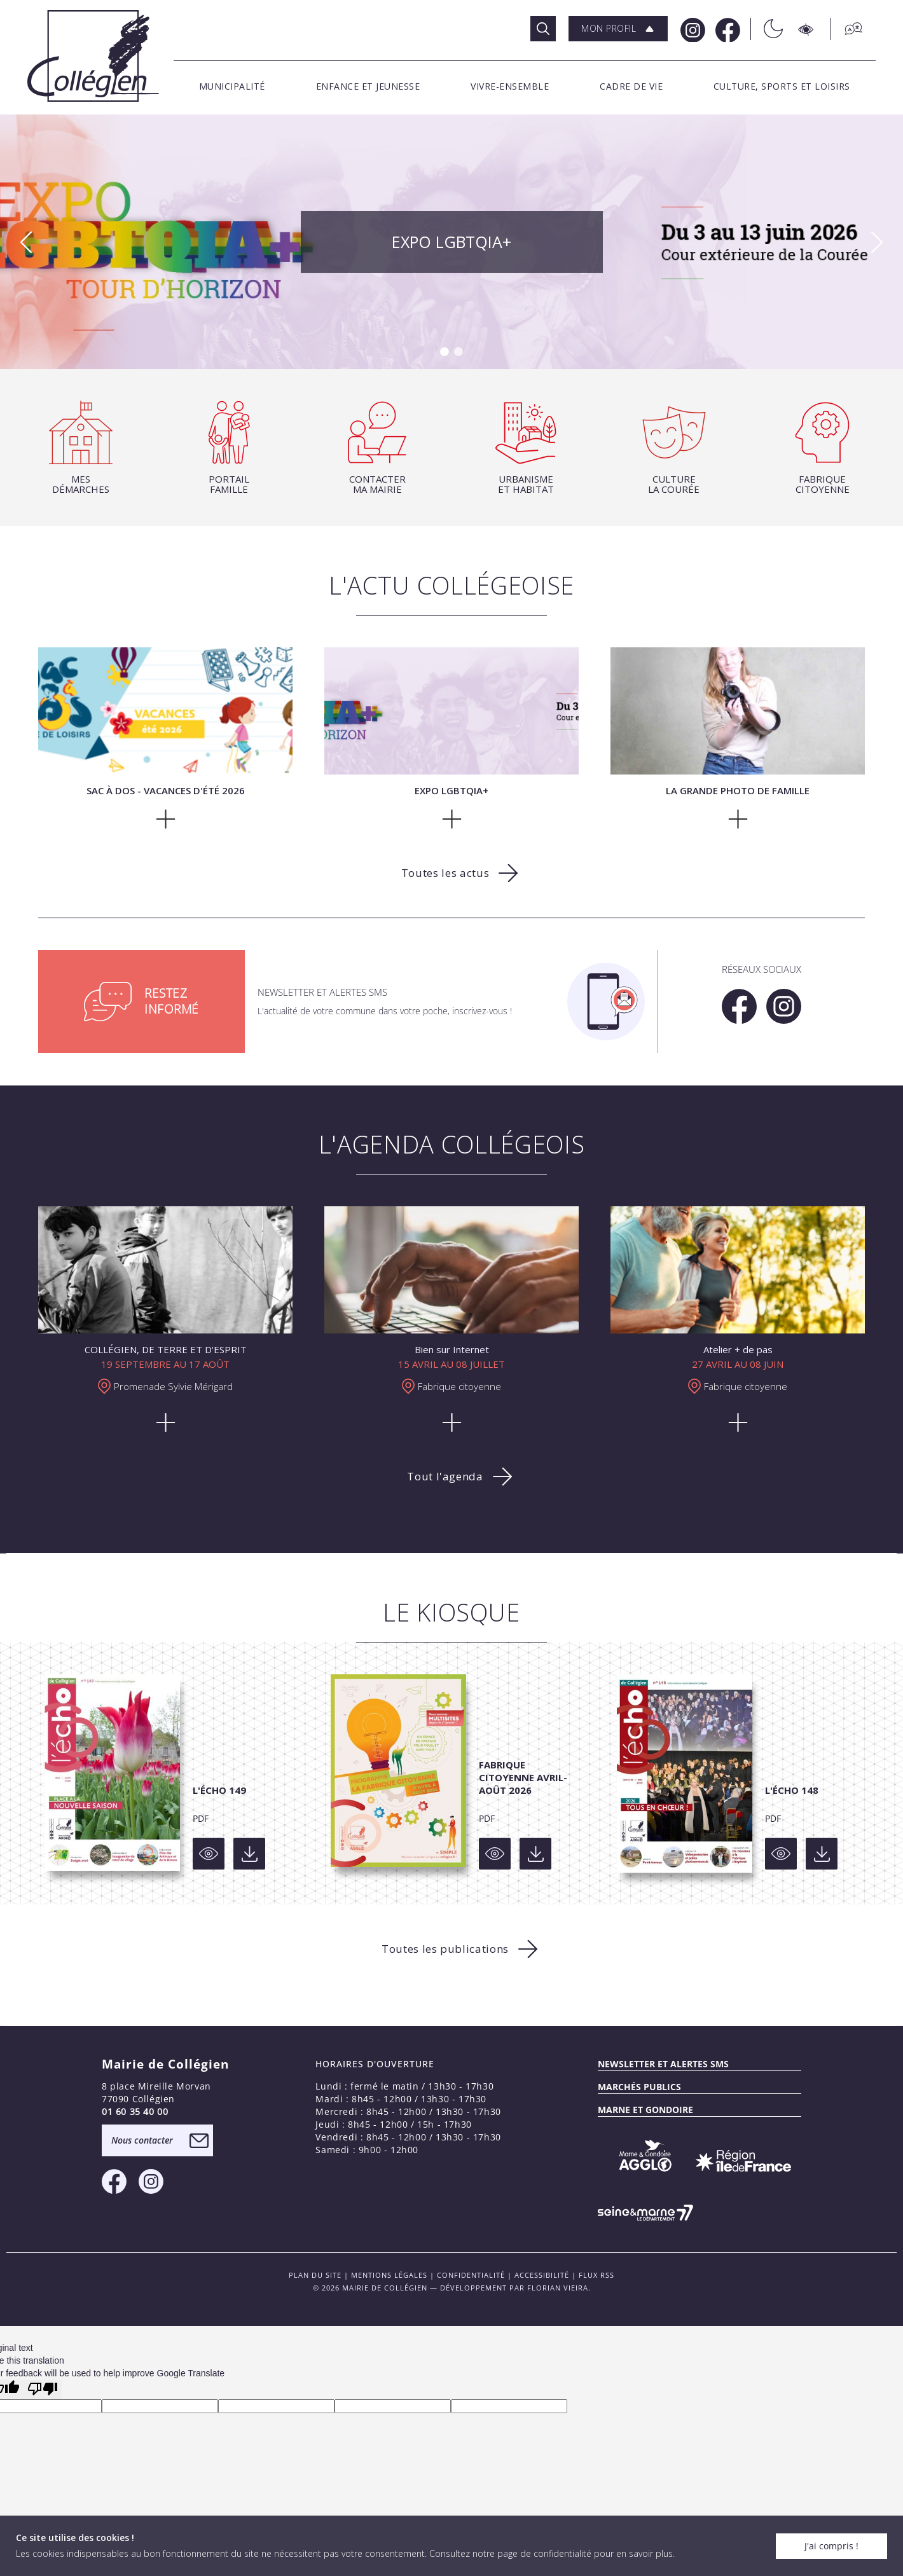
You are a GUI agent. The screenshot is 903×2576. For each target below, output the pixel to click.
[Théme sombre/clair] (766, 29)
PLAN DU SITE (315, 2275)
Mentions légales (389, 2275)
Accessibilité (541, 2275)
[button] (618, 28)
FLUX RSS (596, 2275)
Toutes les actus (445, 872)
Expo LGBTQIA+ (451, 241)
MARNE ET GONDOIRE (645, 2110)
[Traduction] (847, 29)
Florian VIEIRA (557, 2287)
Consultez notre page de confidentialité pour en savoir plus (551, 2553)
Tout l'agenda (445, 1476)
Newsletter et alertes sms (663, 2064)
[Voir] (208, 1854)
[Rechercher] (543, 28)
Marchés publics (639, 2087)
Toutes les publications (445, 1948)
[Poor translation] (43, 2389)
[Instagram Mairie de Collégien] (691, 29)
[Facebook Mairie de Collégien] (726, 29)
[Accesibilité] (807, 29)
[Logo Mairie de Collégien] (93, 55)
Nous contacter (142, 2140)
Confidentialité (471, 2275)
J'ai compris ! (831, 2546)
